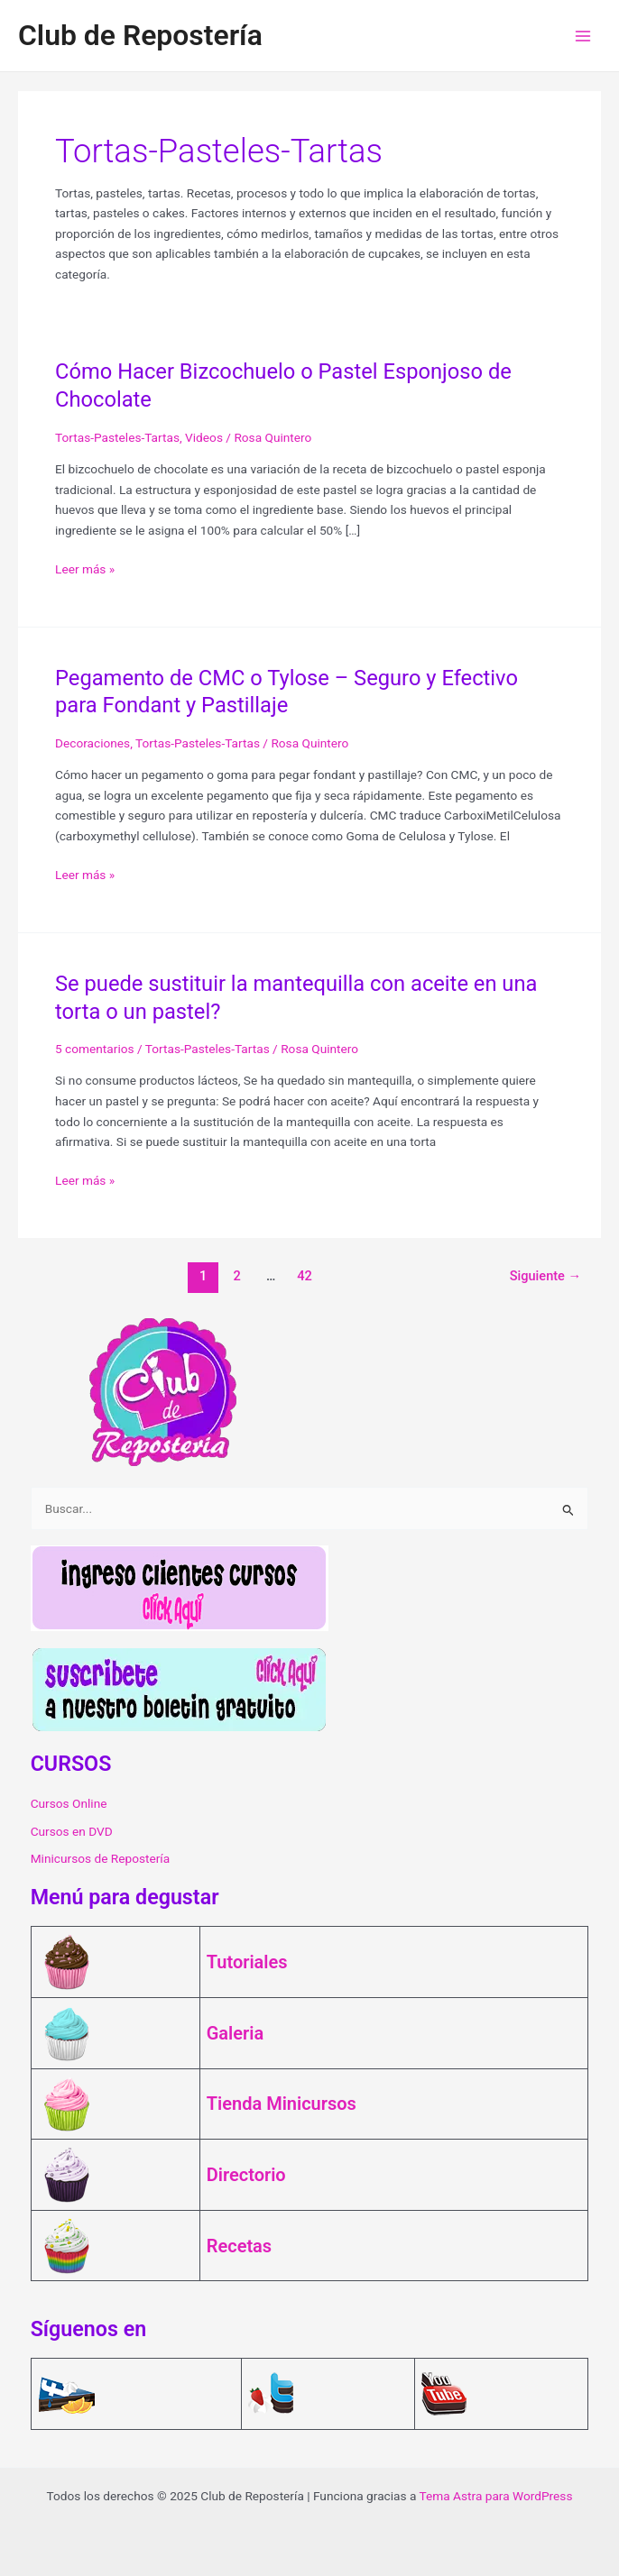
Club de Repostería (140, 35)
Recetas (239, 2246)
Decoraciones (92, 743)
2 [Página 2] (237, 1276)
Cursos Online (69, 1803)
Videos (204, 437)
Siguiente (545, 1276)
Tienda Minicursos (281, 2103)
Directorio (246, 2175)
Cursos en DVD (72, 1831)
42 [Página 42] (304, 1276)
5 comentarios (94, 1048)
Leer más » (85, 569)
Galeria (235, 2033)
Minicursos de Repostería (101, 1858)
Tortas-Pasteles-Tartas (117, 437)
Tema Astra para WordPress (496, 2496)
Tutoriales (247, 1962)
